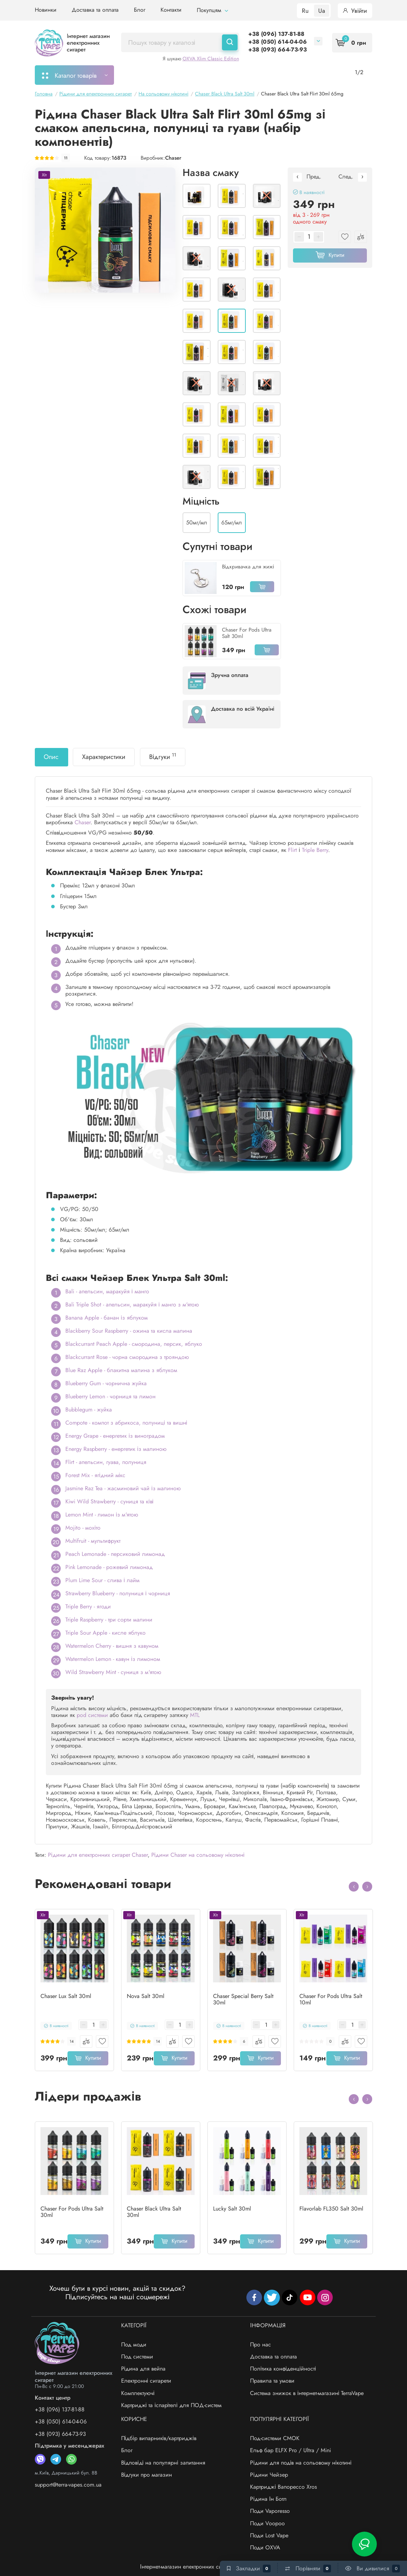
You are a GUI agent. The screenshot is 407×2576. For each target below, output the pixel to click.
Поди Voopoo (267, 2523)
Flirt (292, 850)
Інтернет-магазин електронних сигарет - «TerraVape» (203, 2567)
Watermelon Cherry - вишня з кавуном (111, 1646)
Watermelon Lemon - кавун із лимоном (112, 1659)
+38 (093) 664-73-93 (277, 49)
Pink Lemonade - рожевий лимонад (109, 1567)
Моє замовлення (150, 74)
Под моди (133, 2344)
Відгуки (162, 756)
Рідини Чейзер (269, 2475)
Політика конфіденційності (283, 2369)
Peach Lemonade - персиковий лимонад (115, 1554)
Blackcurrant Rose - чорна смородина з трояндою (127, 1357)
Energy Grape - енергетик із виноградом (115, 1436)
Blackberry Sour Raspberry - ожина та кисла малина (128, 1331)
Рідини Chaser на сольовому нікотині (198, 1855)
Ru (305, 10)
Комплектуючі (138, 2393)
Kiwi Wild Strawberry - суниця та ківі (109, 1501)
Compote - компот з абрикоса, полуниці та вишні (126, 1423)
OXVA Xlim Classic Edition (211, 58)
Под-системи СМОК (274, 2438)
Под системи (137, 2356)
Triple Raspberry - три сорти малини (108, 1619)
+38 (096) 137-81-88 (276, 34)
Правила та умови (272, 2381)
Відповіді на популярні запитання (163, 2463)
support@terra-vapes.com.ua (68, 2485)
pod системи (92, 1715)
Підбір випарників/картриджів (158, 2438)
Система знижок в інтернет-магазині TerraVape (307, 2393)
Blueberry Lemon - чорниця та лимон (110, 1396)
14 (72, 2041)
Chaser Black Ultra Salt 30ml (154, 2212)
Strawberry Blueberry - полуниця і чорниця (117, 1593)
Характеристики (103, 756)
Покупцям (212, 10)
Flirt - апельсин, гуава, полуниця (105, 1462)
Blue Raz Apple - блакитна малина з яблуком (121, 1370)
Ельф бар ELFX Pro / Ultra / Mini (290, 2450)
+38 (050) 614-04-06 (277, 42)
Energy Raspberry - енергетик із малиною (116, 1449)
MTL (195, 1715)
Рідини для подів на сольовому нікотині (300, 2463)
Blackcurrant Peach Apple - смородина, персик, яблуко (133, 1344)
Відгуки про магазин (146, 2475)
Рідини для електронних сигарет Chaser (98, 1855)
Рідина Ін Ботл (268, 2499)
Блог (139, 10)
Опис (51, 756)
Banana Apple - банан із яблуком (106, 1318)
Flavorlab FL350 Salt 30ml (331, 2209)
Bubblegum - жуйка (88, 1409)
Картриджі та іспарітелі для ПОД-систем (171, 2405)
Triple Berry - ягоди (88, 1606)
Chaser (173, 158)
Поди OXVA (265, 2547)
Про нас (260, 2344)
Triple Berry (315, 850)
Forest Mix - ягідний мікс (95, 1475)
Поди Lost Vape (269, 2535)
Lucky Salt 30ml (232, 2209)
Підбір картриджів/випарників (229, 74)
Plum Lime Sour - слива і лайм (102, 1580)
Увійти (355, 10)
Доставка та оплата (95, 10)
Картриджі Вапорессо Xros (283, 2487)
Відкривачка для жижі (248, 566)
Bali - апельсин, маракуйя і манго (107, 1291)
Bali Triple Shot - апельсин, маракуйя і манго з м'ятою (132, 1304)
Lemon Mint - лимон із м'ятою (101, 1514)
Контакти (171, 10)
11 (65, 158)
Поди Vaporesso (270, 2511)
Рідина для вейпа (143, 2369)
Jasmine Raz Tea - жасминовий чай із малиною (123, 1488)
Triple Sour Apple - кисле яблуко (105, 1633)
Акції (291, 74)
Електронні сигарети (146, 2381)
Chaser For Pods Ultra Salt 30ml (246, 633)
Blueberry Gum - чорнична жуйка (106, 1383)
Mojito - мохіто (83, 1528)
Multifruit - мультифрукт (92, 1541)
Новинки (45, 10)
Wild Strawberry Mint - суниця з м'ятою (113, 1672)
